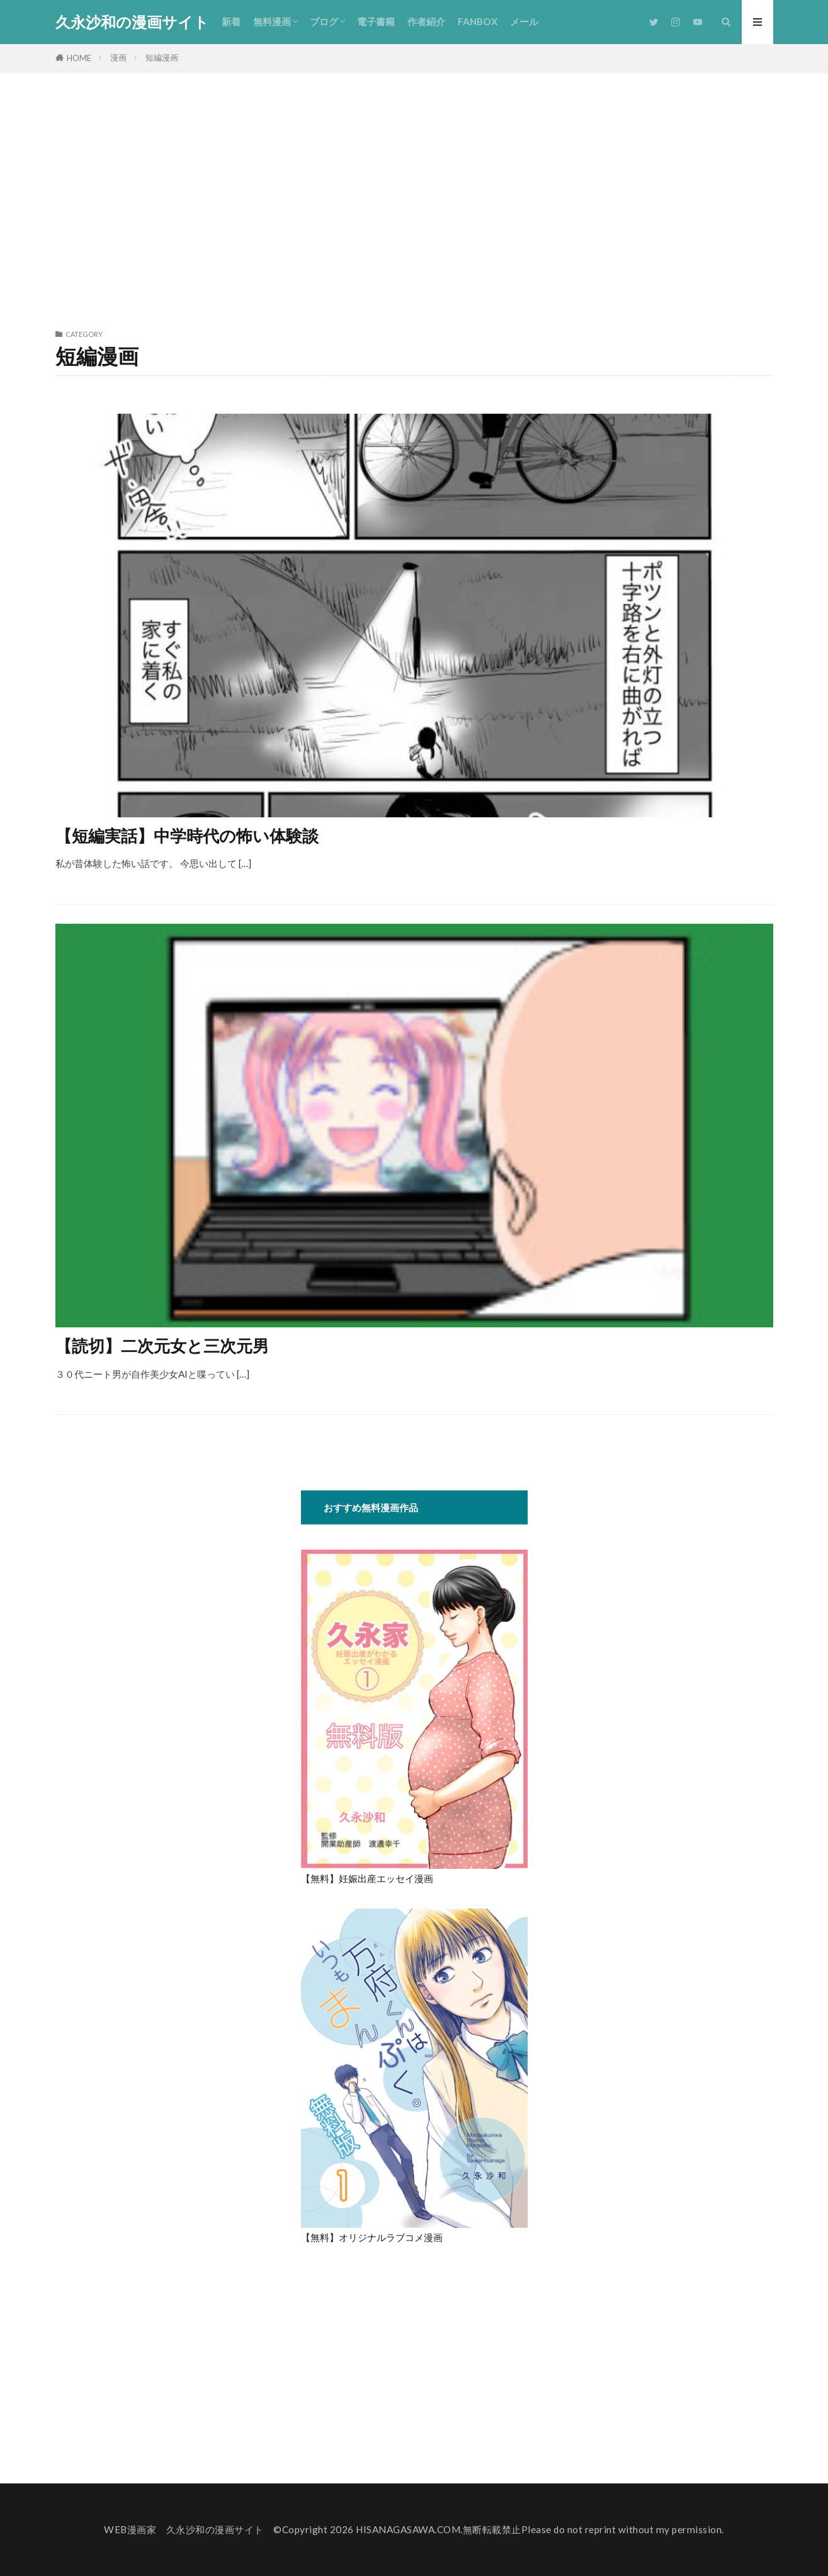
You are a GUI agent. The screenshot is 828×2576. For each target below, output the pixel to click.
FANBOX (477, 21)
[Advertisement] (414, 198)
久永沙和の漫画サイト (132, 22)
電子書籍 (376, 21)
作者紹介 (426, 21)
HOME (79, 58)
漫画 (118, 57)
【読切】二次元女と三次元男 (162, 1346)
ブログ (324, 21)
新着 (231, 21)
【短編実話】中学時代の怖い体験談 (187, 836)
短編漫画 (161, 57)
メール (524, 21)
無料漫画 (272, 21)
